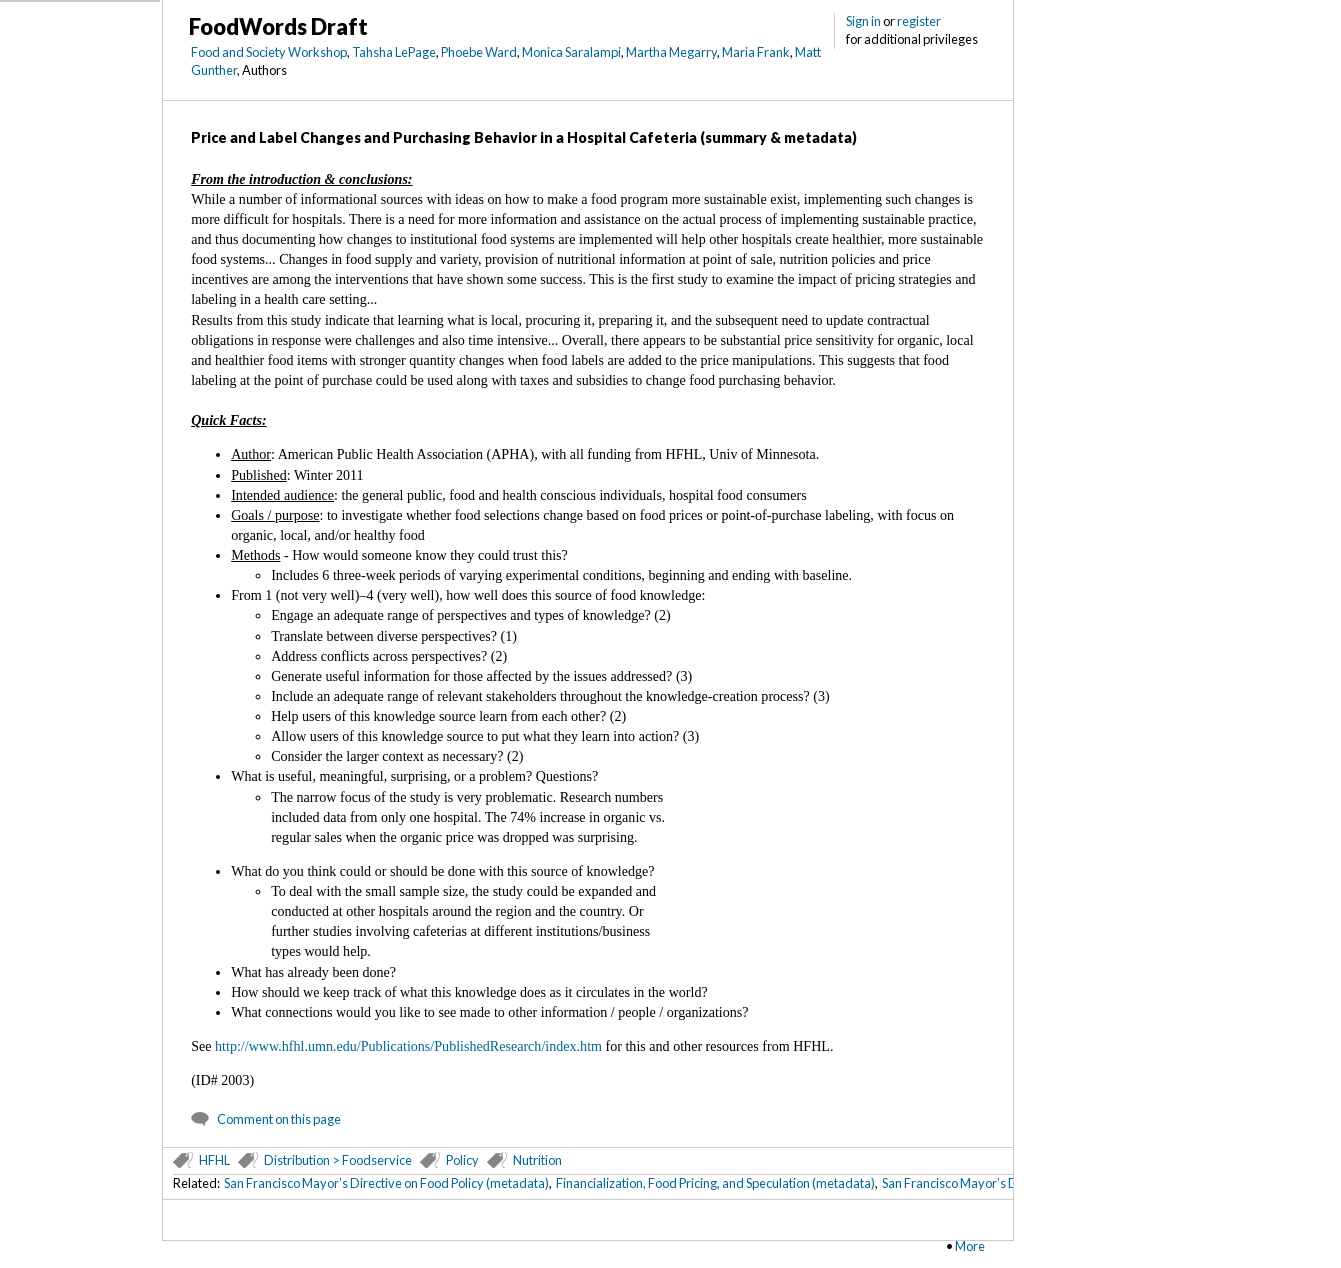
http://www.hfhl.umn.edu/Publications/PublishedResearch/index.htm (408, 1046)
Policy (462, 1160)
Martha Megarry (671, 52)
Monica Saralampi (571, 52)
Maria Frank (756, 52)
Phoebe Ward (479, 52)
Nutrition (537, 1160)
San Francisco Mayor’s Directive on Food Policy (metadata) (386, 1183)
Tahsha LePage (394, 52)
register (919, 21)
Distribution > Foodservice (338, 1160)
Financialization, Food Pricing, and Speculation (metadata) (715, 1183)
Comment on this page (279, 1119)
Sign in (863, 21)
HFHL (214, 1160)
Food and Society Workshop (269, 52)
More (970, 1246)
